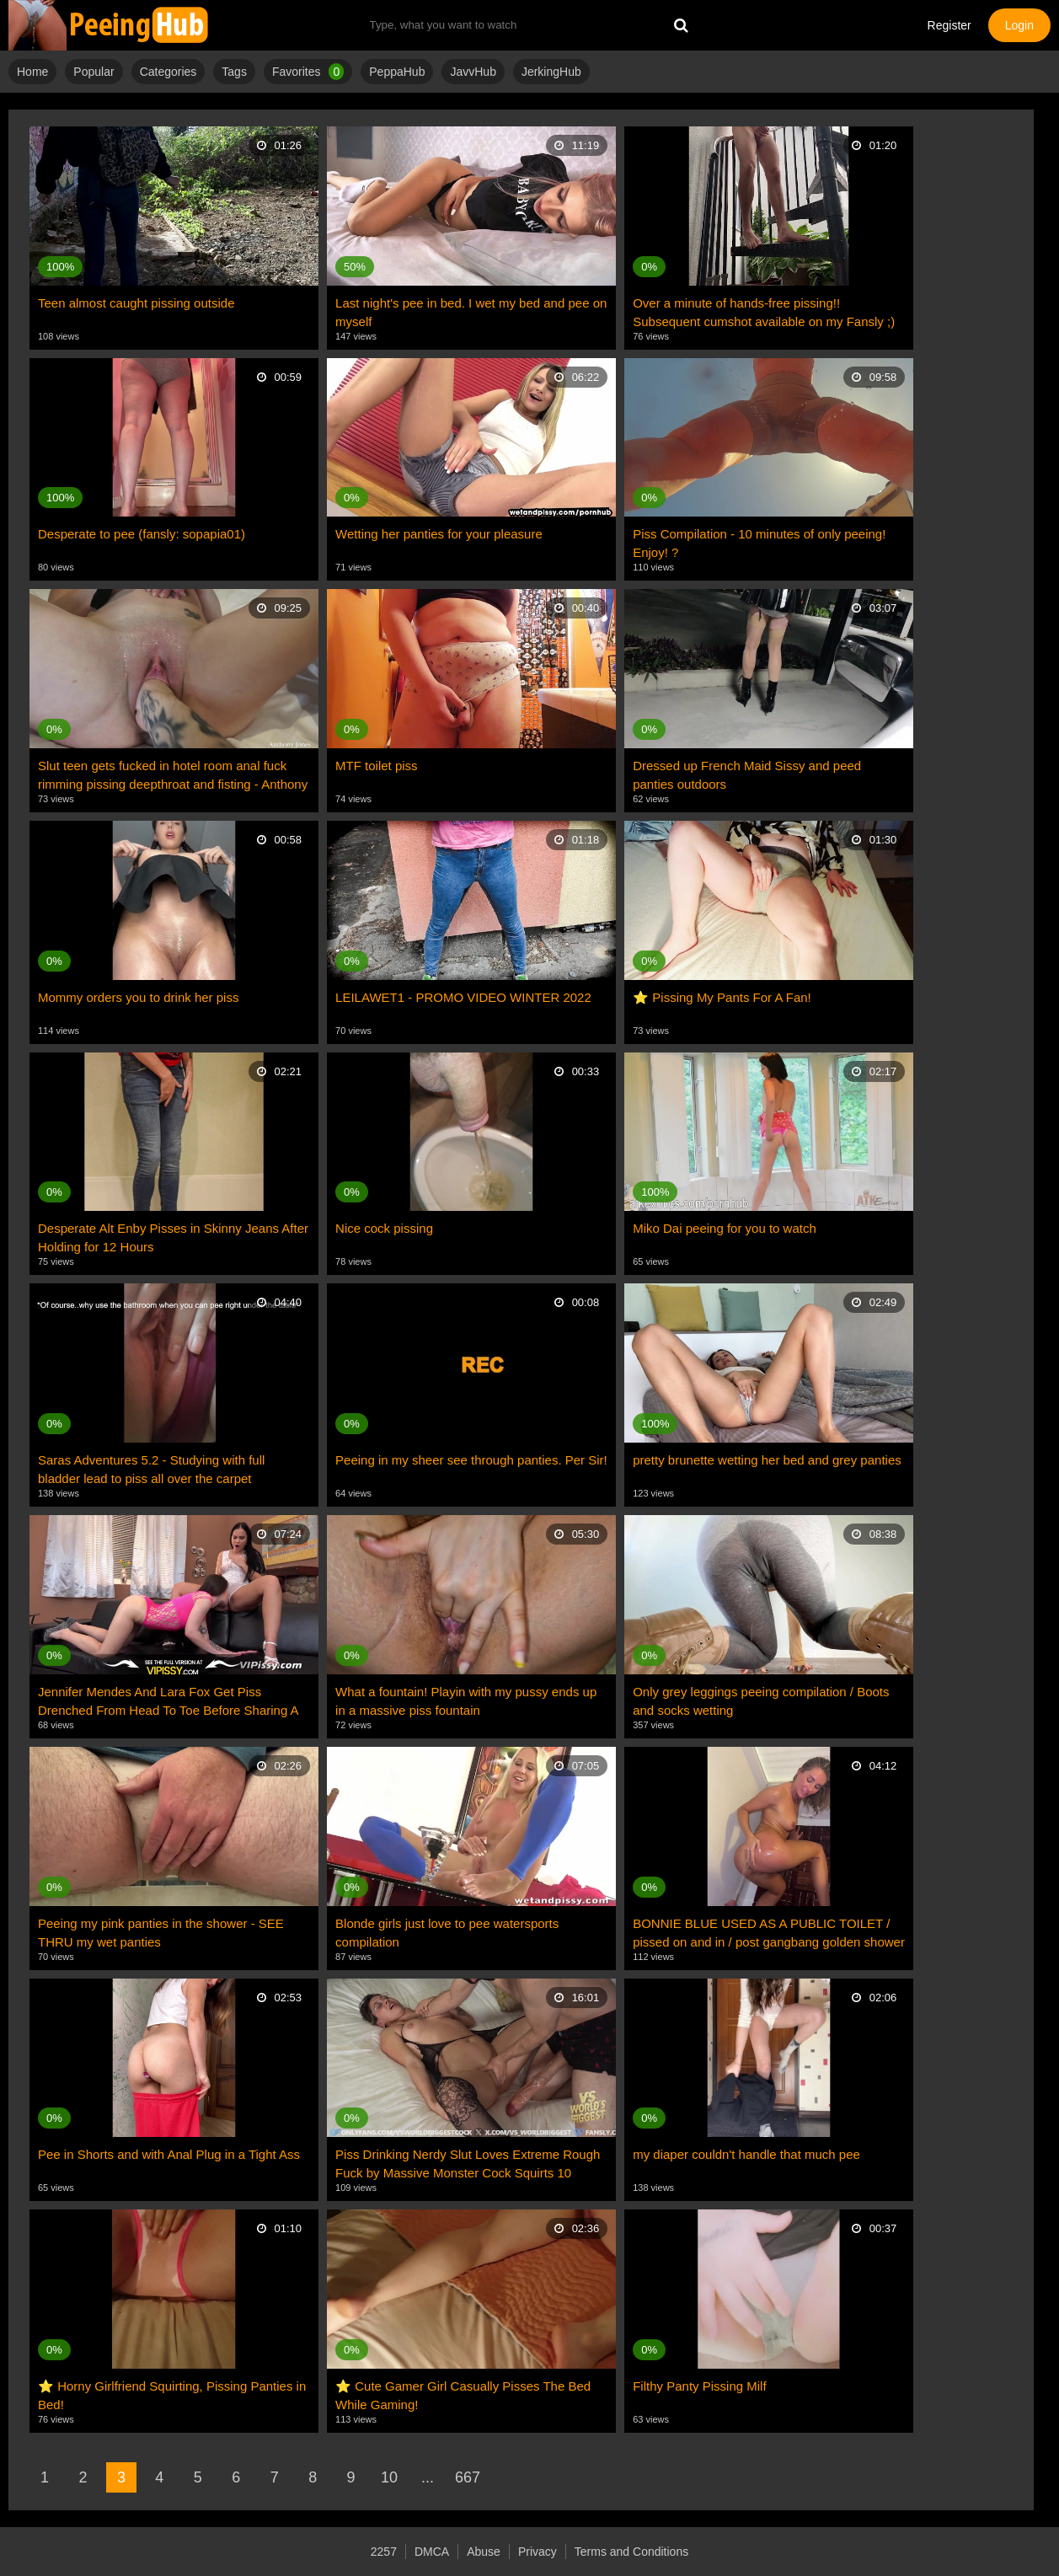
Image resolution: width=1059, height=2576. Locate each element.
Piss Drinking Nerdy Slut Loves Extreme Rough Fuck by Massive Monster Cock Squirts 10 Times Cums (467, 2164)
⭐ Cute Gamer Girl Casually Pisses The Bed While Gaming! (463, 2395)
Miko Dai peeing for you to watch (724, 1228)
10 (389, 2477)
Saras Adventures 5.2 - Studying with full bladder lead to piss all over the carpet (151, 1469)
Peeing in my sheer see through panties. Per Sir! (471, 1460)
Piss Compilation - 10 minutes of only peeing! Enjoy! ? (759, 543)
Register (949, 25)
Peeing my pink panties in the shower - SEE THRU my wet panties (161, 1932)
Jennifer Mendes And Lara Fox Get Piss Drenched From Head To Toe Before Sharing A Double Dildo (168, 1702)
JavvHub (472, 71)
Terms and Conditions (631, 2551)
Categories (168, 71)
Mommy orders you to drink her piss (138, 997)
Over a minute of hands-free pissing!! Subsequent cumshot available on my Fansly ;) (764, 312)
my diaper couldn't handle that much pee (746, 2154)
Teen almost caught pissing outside (136, 303)
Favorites (308, 71)
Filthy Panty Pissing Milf (699, 2386)
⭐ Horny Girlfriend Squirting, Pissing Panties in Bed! (172, 2395)
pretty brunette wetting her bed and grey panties (767, 1460)
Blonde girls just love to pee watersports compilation (447, 1932)
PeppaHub (397, 71)
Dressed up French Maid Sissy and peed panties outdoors (747, 774)
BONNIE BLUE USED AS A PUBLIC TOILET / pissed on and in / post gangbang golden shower (769, 1932)
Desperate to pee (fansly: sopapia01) (141, 534)
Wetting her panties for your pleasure (439, 534)
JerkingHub (551, 71)
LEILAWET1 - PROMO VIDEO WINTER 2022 (463, 997)
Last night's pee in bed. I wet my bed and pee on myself (471, 312)
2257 (384, 2551)
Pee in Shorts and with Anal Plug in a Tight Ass (169, 2154)
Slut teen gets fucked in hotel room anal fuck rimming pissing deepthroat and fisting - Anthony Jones (173, 776)
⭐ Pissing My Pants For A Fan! (722, 997)
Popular (93, 71)
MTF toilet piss (376, 765)
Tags (234, 71)
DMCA (432, 2551)
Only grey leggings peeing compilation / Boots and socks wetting (761, 1700)
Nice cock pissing (384, 1228)
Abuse (483, 2551)
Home (32, 71)
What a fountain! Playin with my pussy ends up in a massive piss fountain (465, 1700)
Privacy (537, 2551)
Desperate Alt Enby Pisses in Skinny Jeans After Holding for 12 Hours (173, 1237)
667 (467, 2477)
